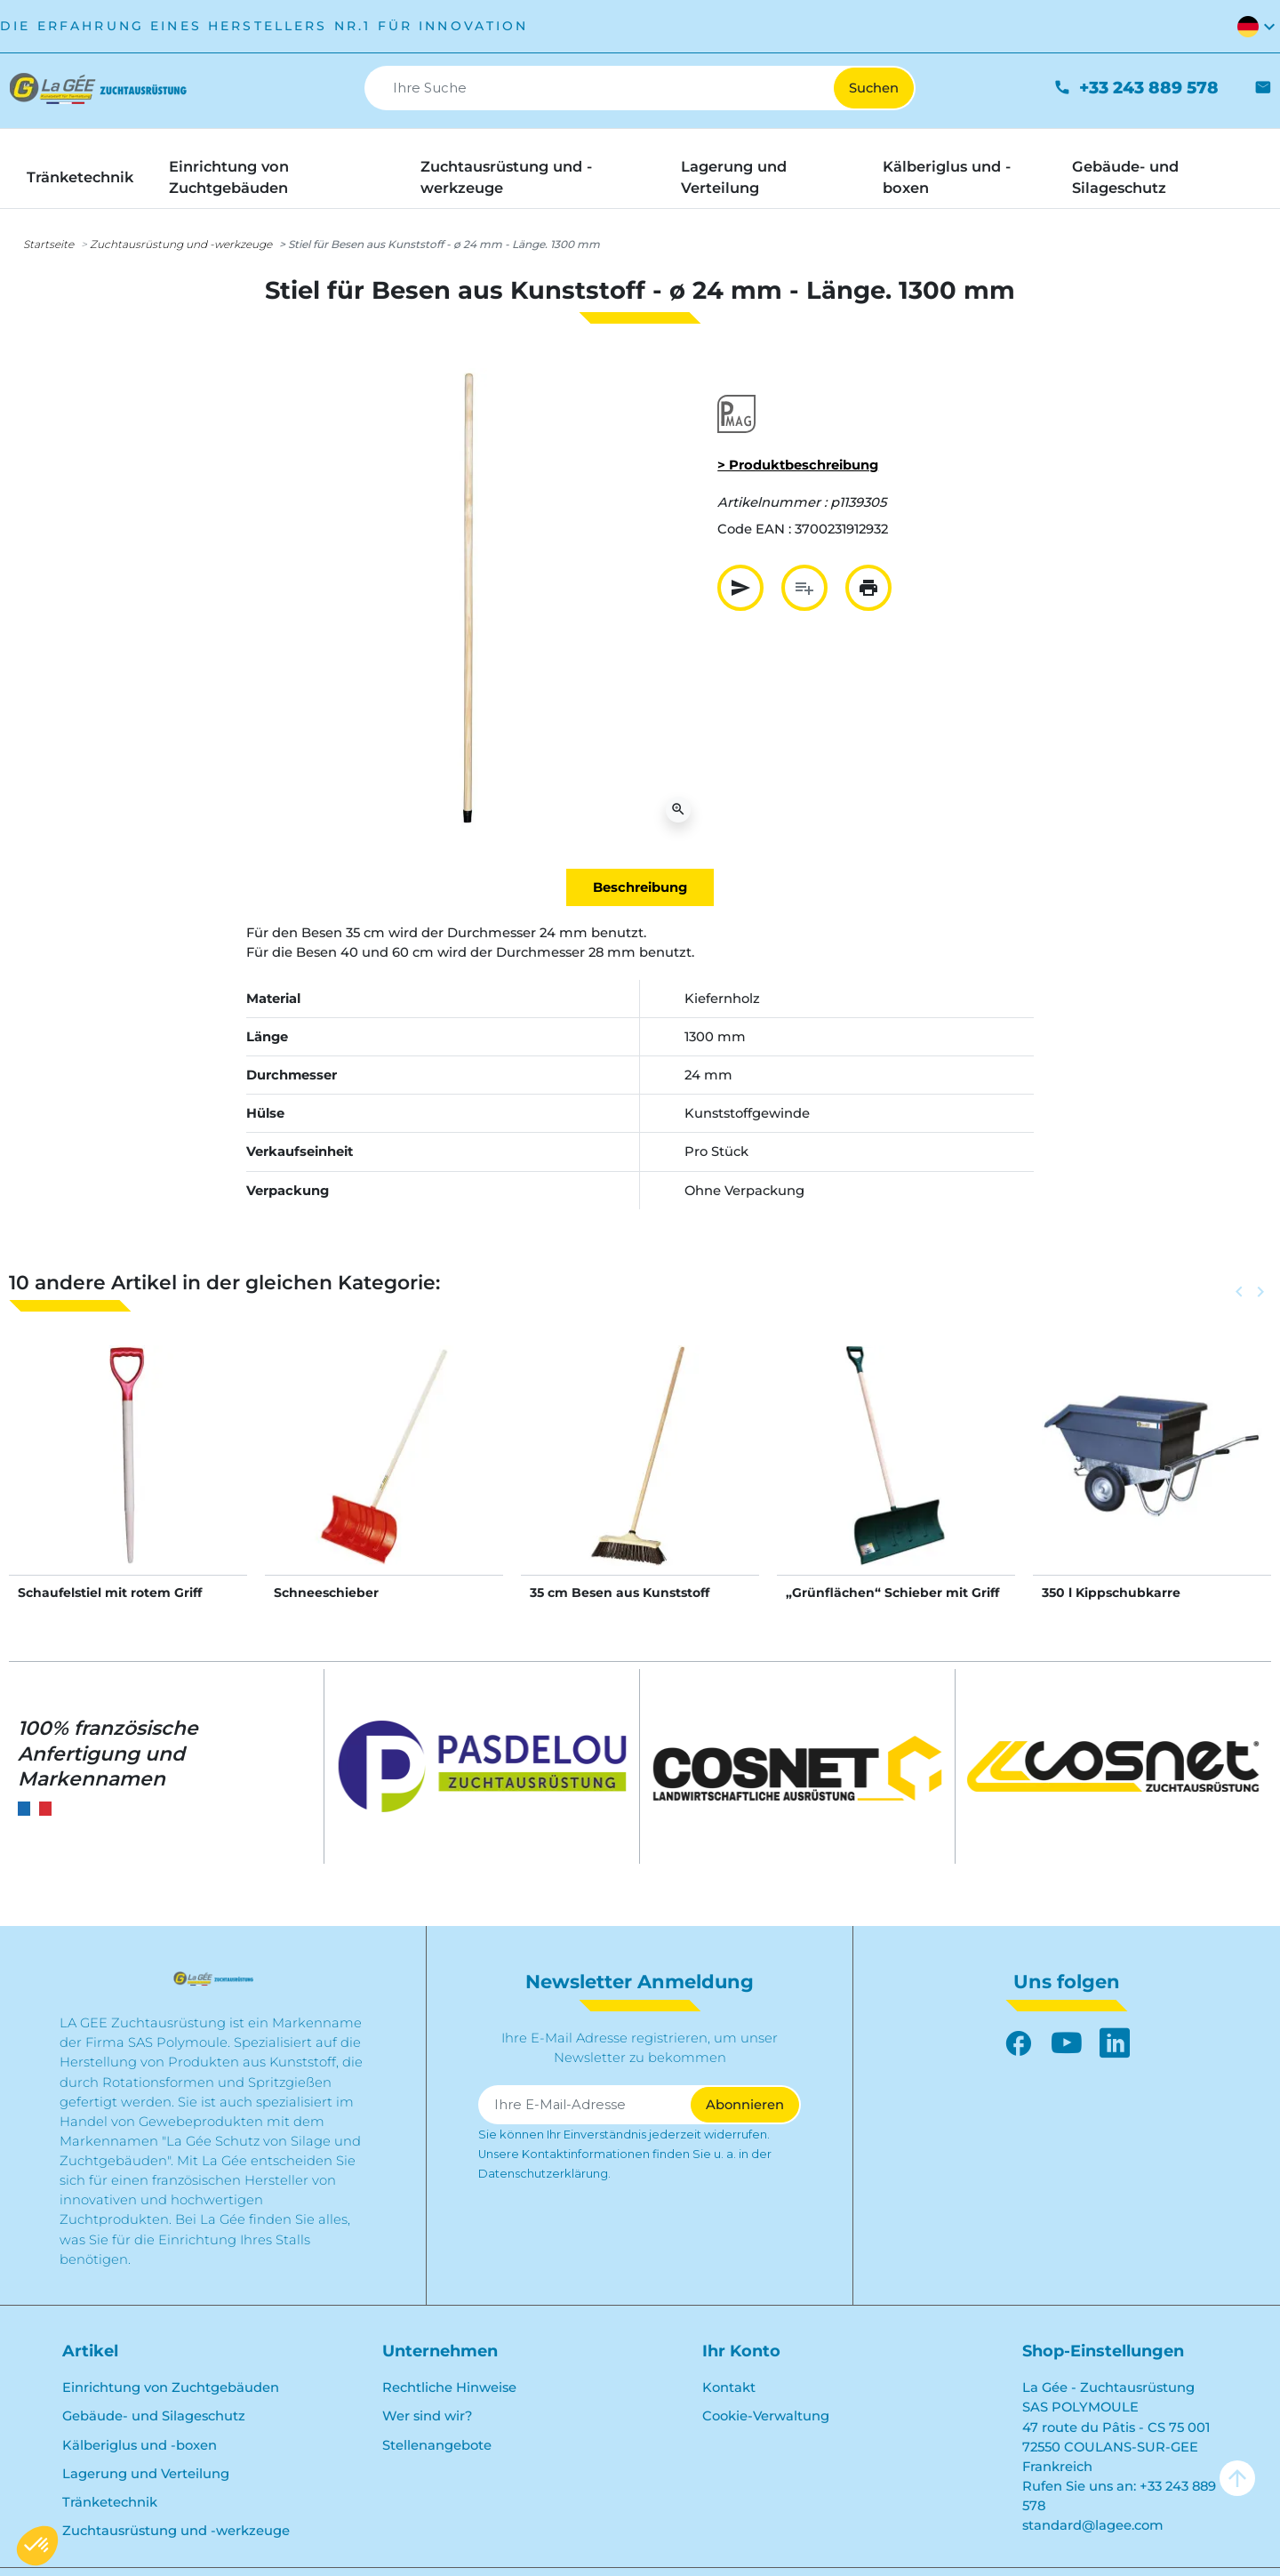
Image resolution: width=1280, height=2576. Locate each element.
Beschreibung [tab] (640, 887)
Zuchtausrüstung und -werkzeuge (181, 244)
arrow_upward (1237, 2478)
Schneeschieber (326, 1593)
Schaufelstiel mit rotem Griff (110, 1593)
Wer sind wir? (427, 2416)
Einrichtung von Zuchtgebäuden (170, 2387)
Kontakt (729, 2387)
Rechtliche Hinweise (449, 2387)
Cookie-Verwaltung (765, 2416)
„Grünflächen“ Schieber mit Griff (892, 1593)
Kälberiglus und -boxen (139, 2445)
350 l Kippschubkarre (1111, 1593)
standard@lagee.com (1093, 2525)
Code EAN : (754, 529)
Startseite (48, 244)
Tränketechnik (109, 2502)
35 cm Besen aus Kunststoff (619, 1593)
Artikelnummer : (772, 502)
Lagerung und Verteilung (145, 2474)
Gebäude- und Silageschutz (153, 2416)
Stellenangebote (437, 2445)
